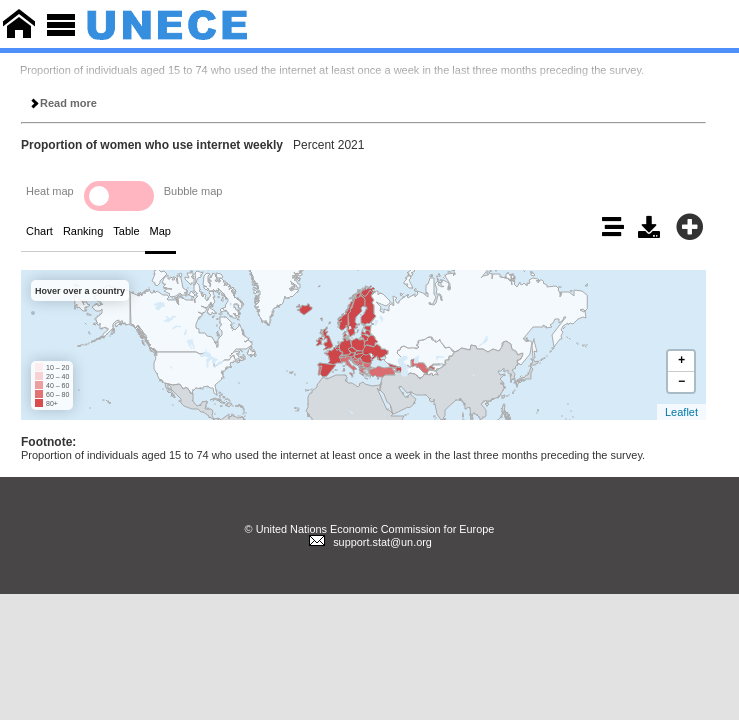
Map (160, 231)
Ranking (83, 231)
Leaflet (681, 412)
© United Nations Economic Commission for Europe (370, 529)
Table (126, 231)
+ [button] (681, 360)
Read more (63, 103)
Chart (39, 231)
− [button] (681, 381)
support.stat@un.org (369, 542)
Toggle (119, 196)
